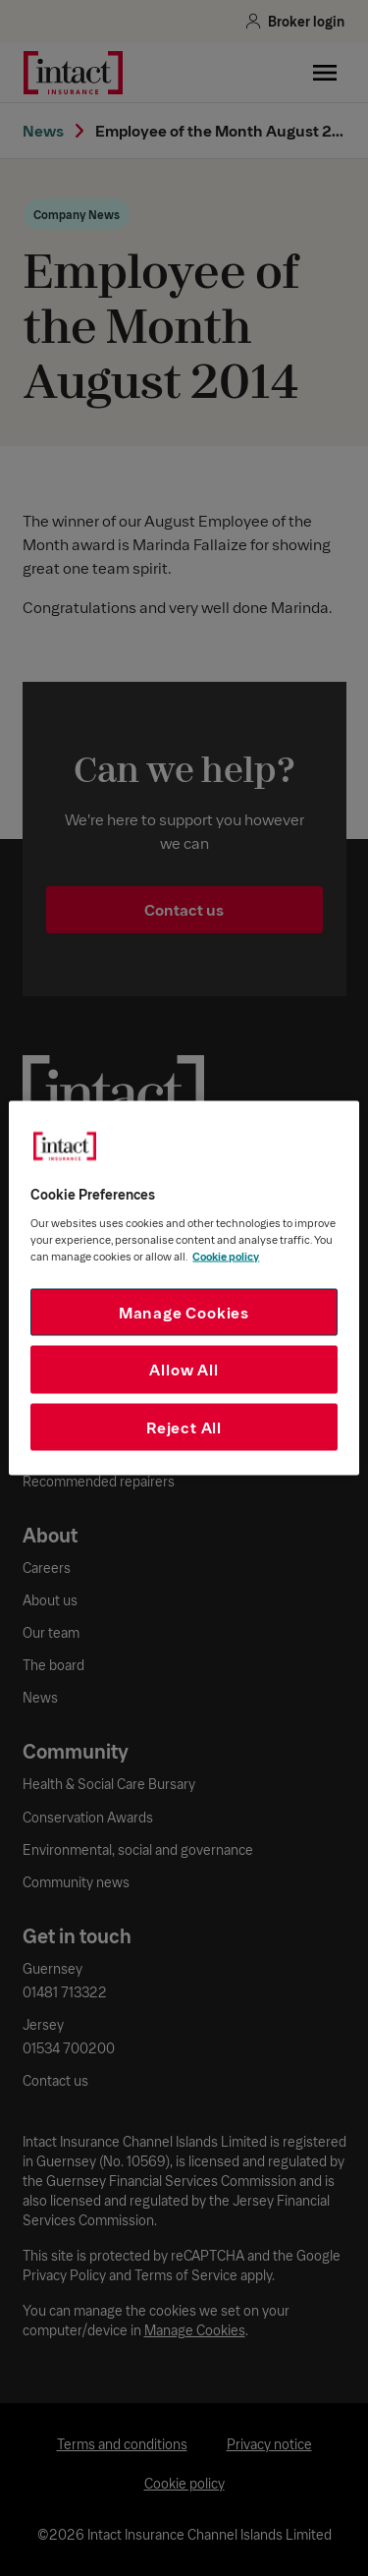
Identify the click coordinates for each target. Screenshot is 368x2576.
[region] (183, 1288)
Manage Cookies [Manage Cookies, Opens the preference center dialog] (184, 1311)
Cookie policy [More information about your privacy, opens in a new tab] (225, 1255)
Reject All (184, 1426)
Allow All (183, 1369)
